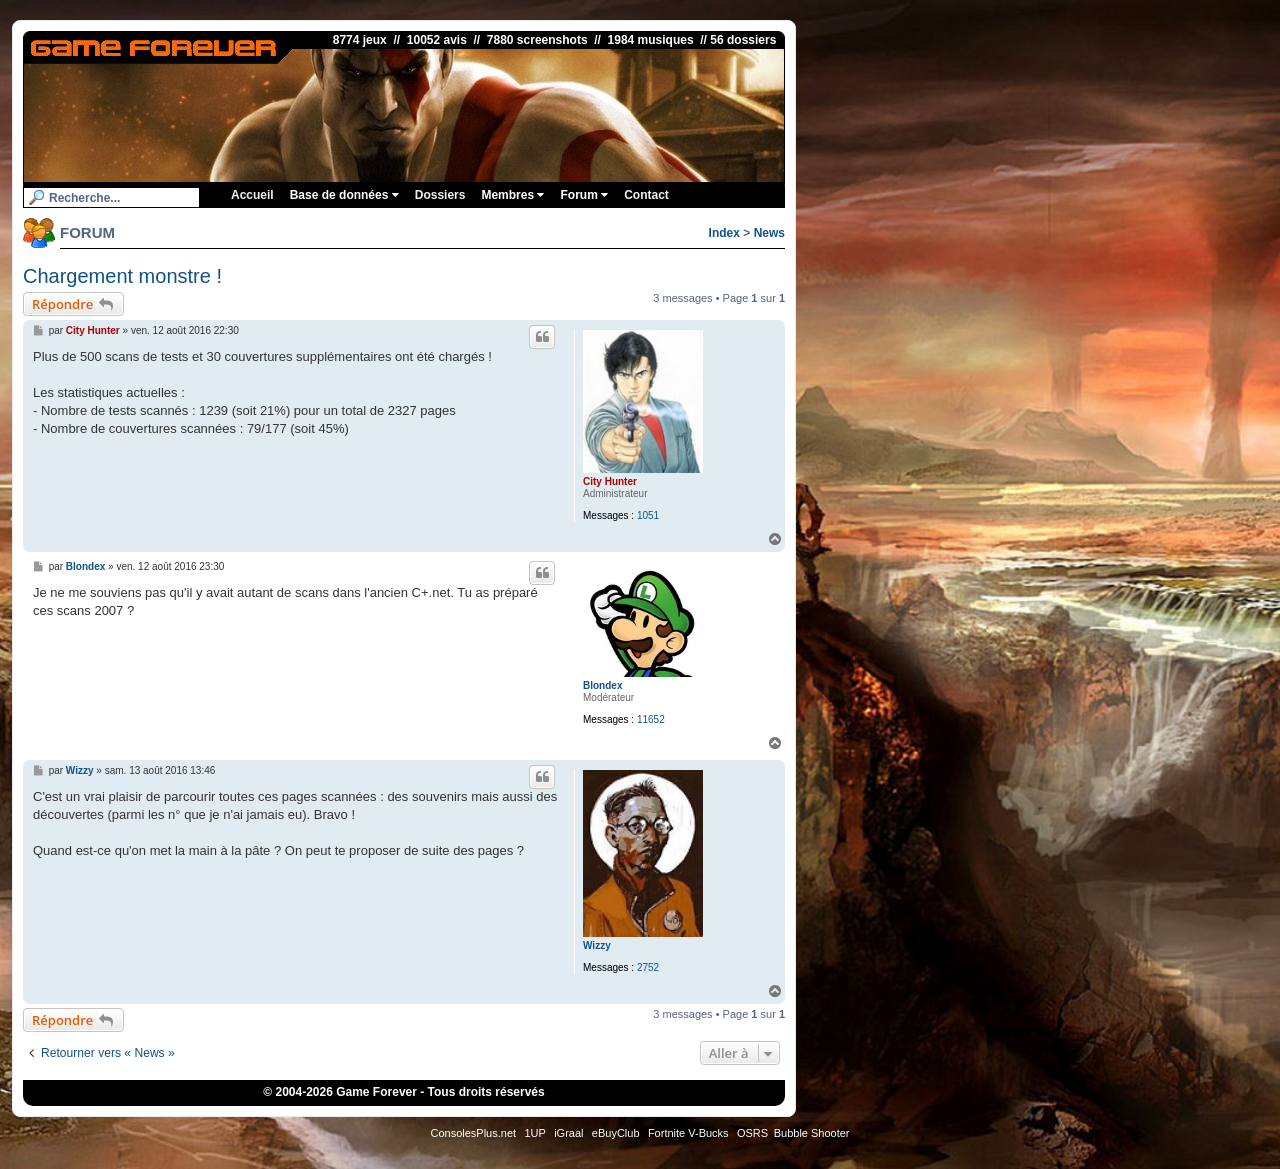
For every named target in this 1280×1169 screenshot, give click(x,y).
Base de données (344, 195)
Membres (512, 195)
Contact (646, 195)
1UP (534, 1133)
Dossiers (440, 195)
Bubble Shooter (812, 1133)
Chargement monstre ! (122, 276)
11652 (651, 719)
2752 (648, 967)
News (769, 233)
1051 (648, 515)
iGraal (568, 1133)
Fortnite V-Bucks (688, 1133)
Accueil (252, 195)
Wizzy (597, 945)
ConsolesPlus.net (473, 1133)
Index (724, 233)
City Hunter (610, 481)
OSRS (752, 1133)
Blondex (602, 685)
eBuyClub (616, 1133)
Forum (584, 195)
